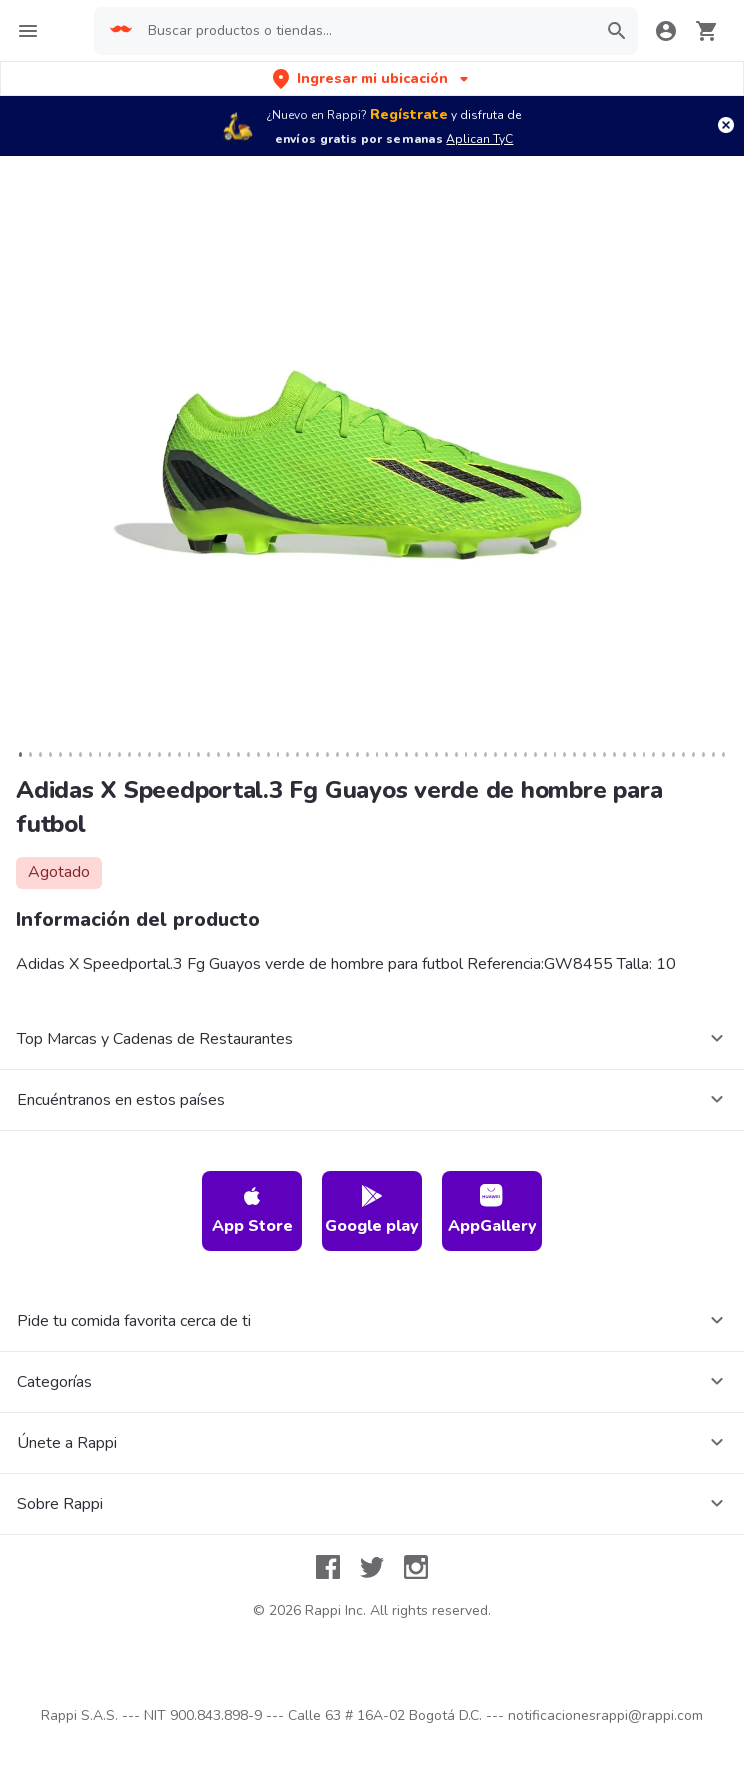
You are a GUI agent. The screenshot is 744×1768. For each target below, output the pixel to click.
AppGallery (492, 1210)
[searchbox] (365, 31)
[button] (372, 78)
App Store (252, 1210)
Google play (372, 1210)
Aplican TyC (479, 139)
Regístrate (409, 114)
